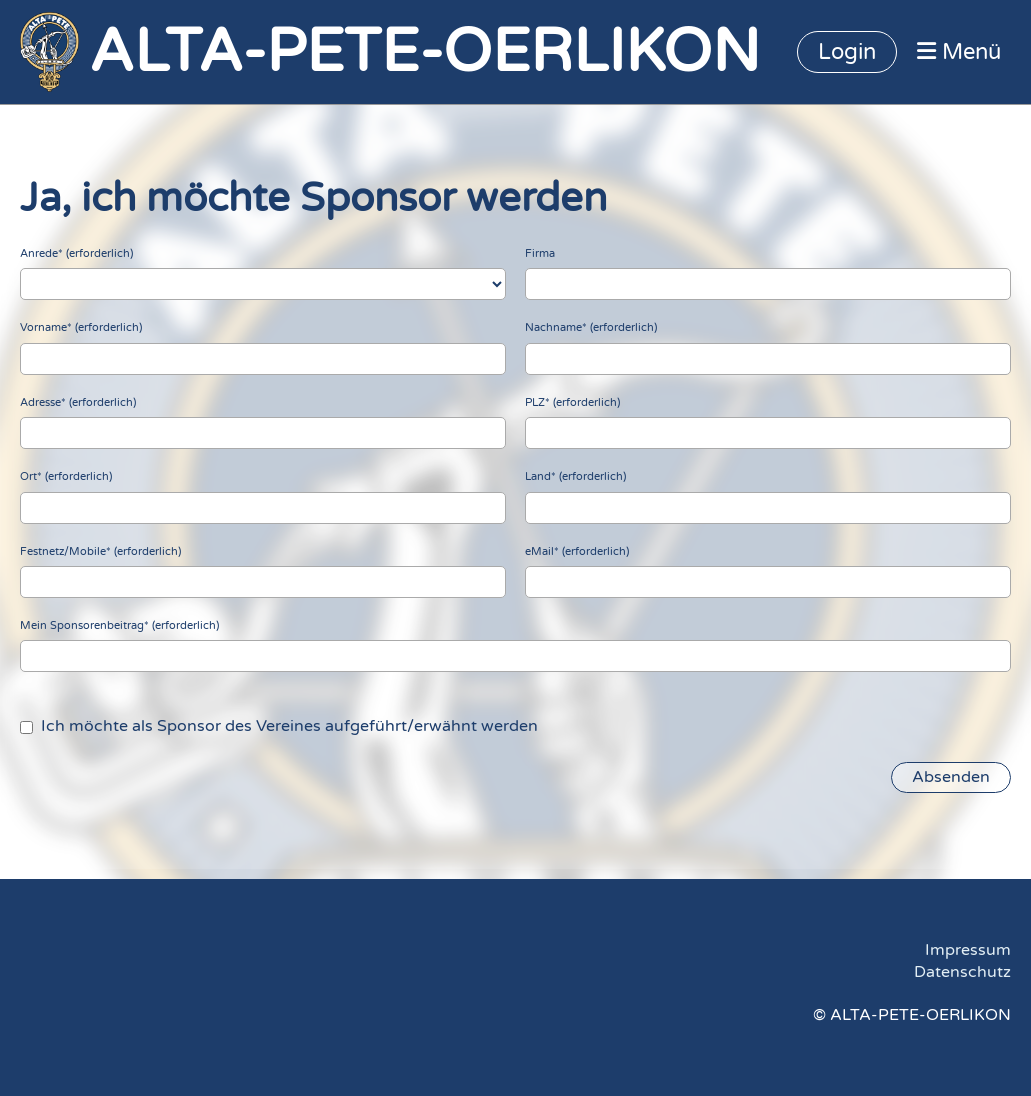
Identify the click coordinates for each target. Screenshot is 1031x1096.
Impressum (968, 950)
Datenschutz (962, 972)
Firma (540, 253)
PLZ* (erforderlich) (572, 402)
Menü (959, 52)
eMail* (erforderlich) (577, 551)
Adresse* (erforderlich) (78, 402)
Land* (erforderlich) (575, 476)
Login (847, 52)
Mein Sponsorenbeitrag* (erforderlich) (119, 625)
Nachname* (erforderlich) (591, 327)
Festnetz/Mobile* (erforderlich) (100, 551)
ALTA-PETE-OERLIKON (424, 52)
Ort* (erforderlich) (66, 476)
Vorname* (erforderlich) (81, 327)
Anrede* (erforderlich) (76, 253)
